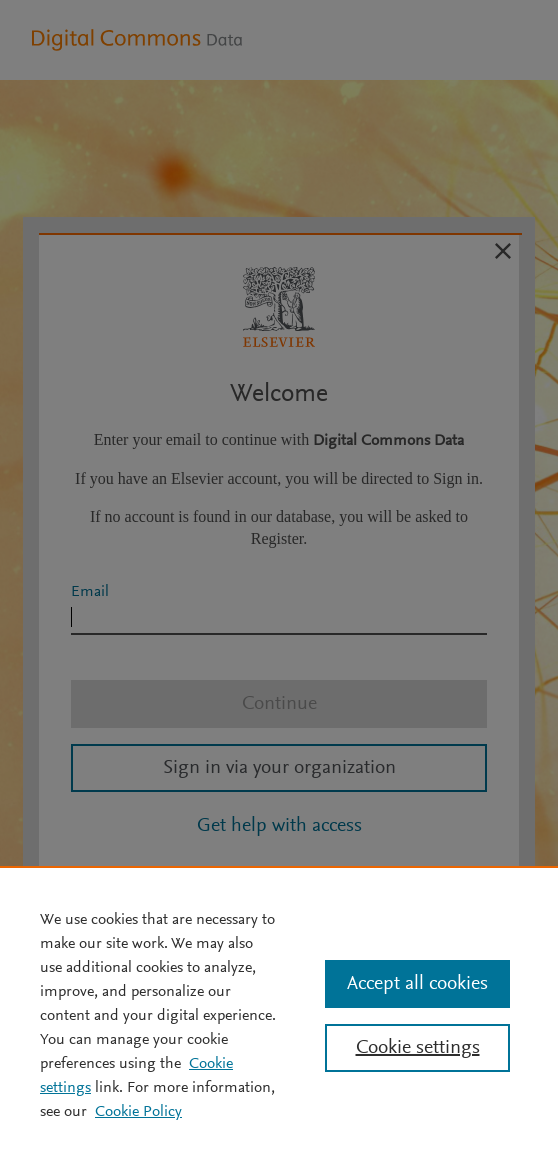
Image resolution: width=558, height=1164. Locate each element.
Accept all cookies (417, 984)
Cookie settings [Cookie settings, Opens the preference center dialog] (418, 1048)
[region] (279, 1015)
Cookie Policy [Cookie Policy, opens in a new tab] (138, 1112)
